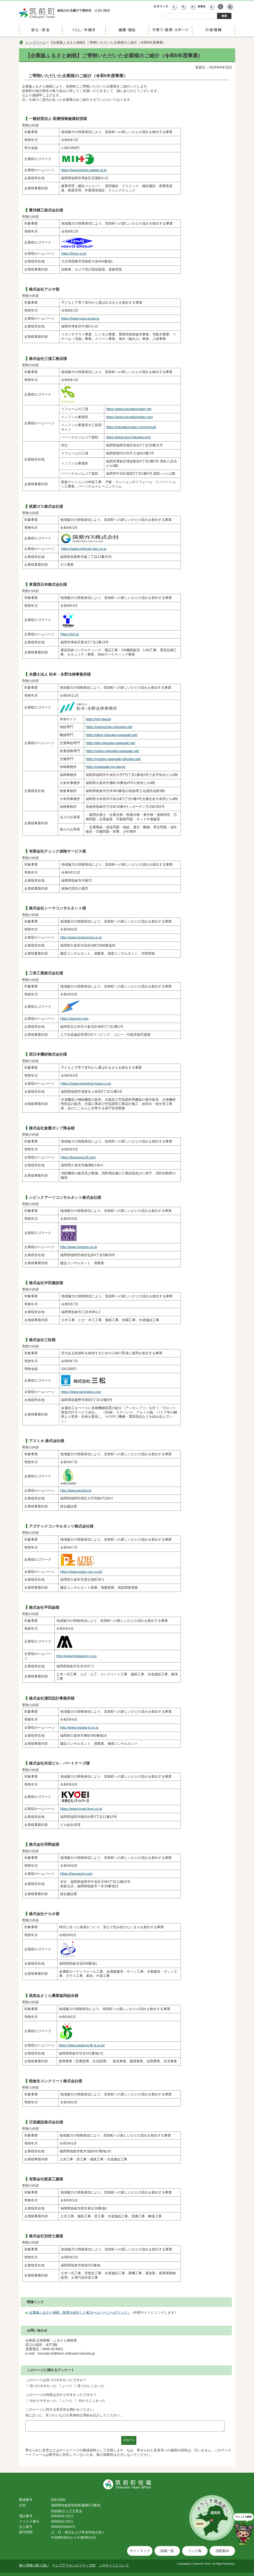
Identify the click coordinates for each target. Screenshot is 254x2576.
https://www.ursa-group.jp (80, 318)
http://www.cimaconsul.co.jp (81, 937)
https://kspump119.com (78, 1157)
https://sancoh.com (74, 1018)
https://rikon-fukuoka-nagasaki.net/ (111, 735)
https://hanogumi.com (76, 1873)
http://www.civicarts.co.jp (78, 1247)
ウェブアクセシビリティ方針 (74, 2565)
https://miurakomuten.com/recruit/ (131, 427)
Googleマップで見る (66, 2511)
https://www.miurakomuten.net (128, 409)
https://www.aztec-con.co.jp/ (81, 1572)
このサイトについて (114, 2565)
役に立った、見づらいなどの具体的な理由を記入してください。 (74, 2415)
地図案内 (222, 2551)
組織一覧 (167, 2551)
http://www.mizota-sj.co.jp (79, 1727)
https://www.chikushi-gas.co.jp (83, 549)
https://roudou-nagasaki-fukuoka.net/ (113, 759)
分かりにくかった (92, 2400)
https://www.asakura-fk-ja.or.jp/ (82, 2045)
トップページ (35, 42)
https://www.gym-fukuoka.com (128, 437)
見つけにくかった (91, 2386)
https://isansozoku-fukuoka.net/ (109, 727)
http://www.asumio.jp (75, 1490)
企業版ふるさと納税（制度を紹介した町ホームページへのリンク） (79, 2312)
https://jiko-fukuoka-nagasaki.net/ (110, 743)
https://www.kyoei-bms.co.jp (81, 1809)
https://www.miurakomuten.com (129, 417)
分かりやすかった (43, 2400)
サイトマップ (140, 2551)
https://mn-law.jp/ (98, 719)
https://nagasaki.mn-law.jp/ (106, 767)
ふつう (67, 2386)
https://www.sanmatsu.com (81, 1392)
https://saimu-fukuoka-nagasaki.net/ (112, 751)
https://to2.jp (69, 634)
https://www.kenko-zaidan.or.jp (84, 170)
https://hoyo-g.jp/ (73, 253)
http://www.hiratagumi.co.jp (76, 1656)
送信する (128, 2439)
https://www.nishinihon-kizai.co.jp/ (86, 1083)
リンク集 (195, 2551)
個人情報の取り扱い (34, 2565)
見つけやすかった (43, 2386)
